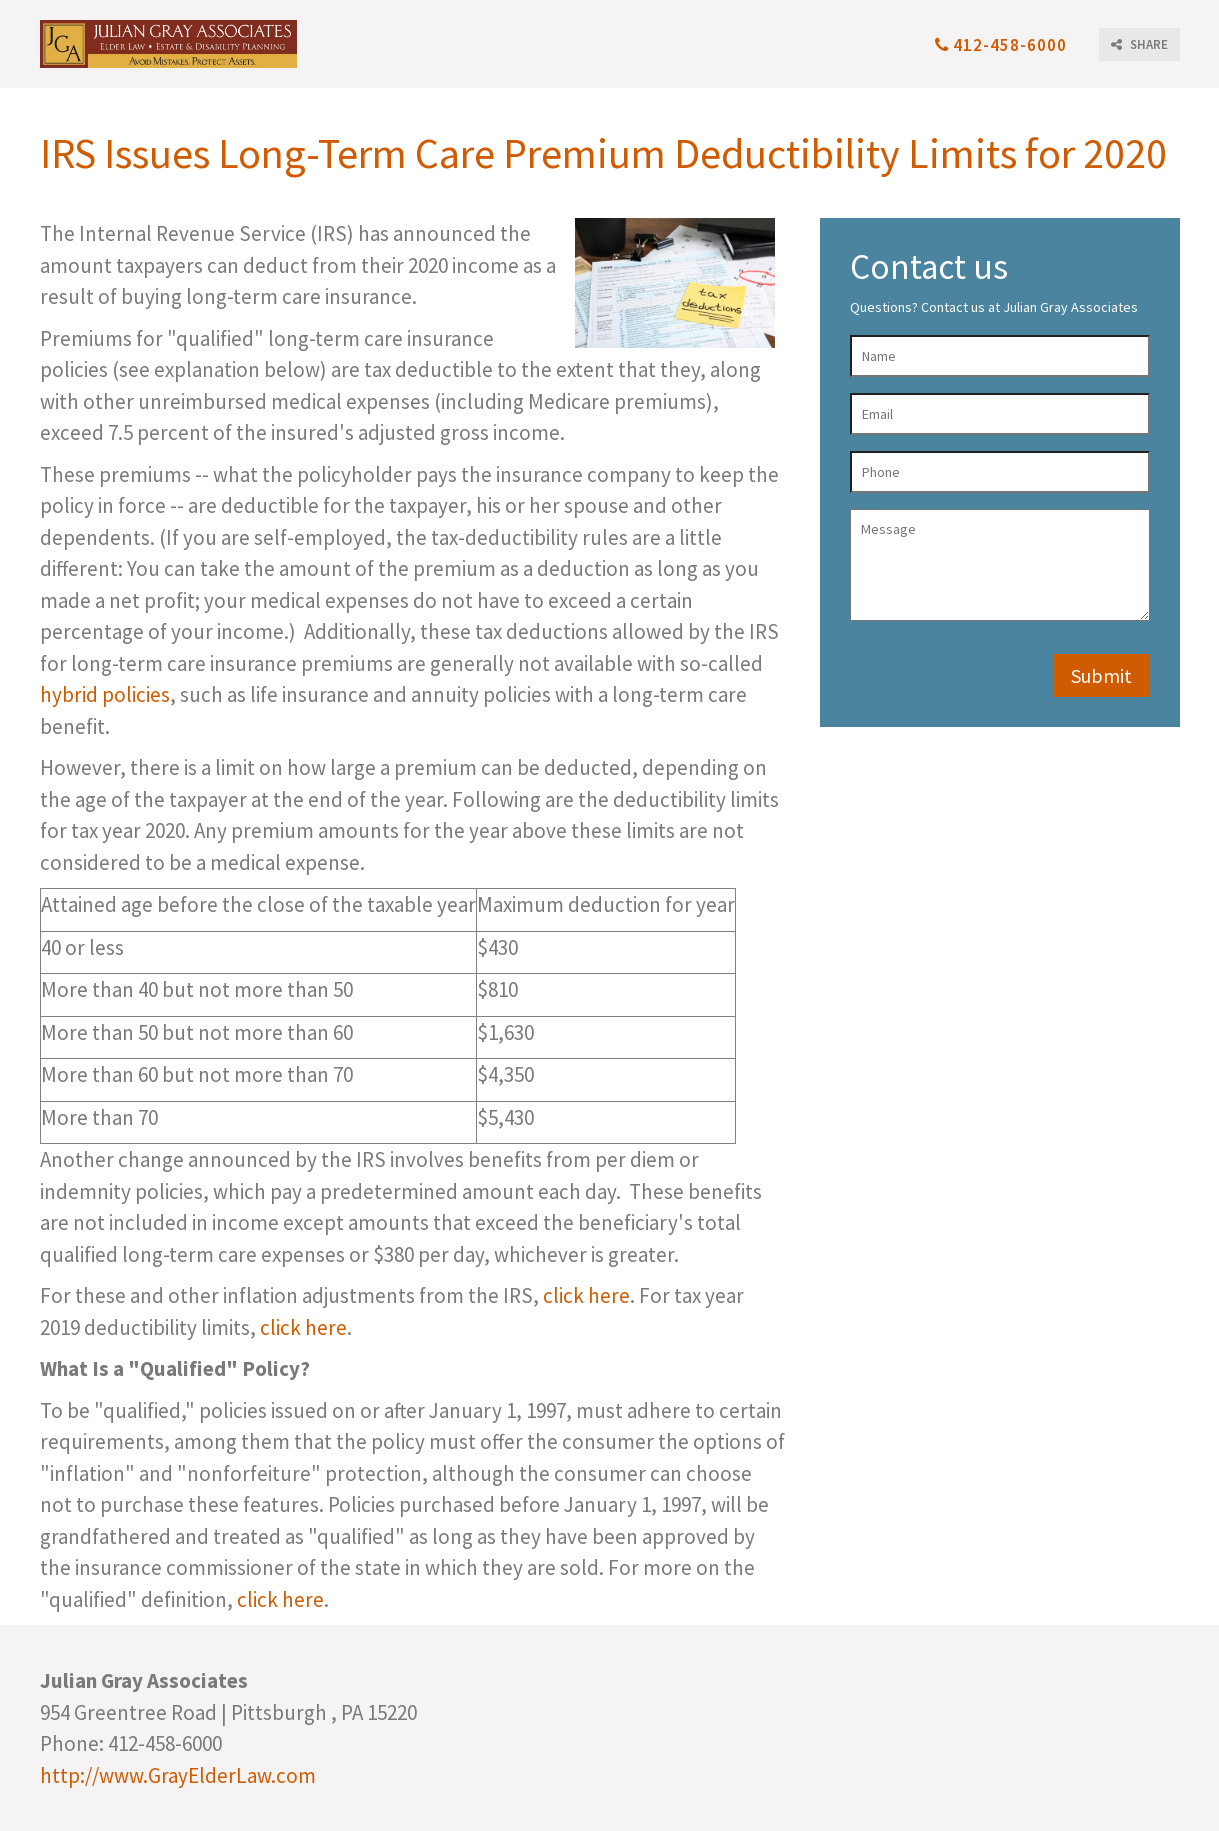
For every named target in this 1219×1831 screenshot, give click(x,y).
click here (586, 1295)
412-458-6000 (1001, 45)
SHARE (1139, 44)
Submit (1101, 675)
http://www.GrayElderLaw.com (178, 1775)
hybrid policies (105, 694)
